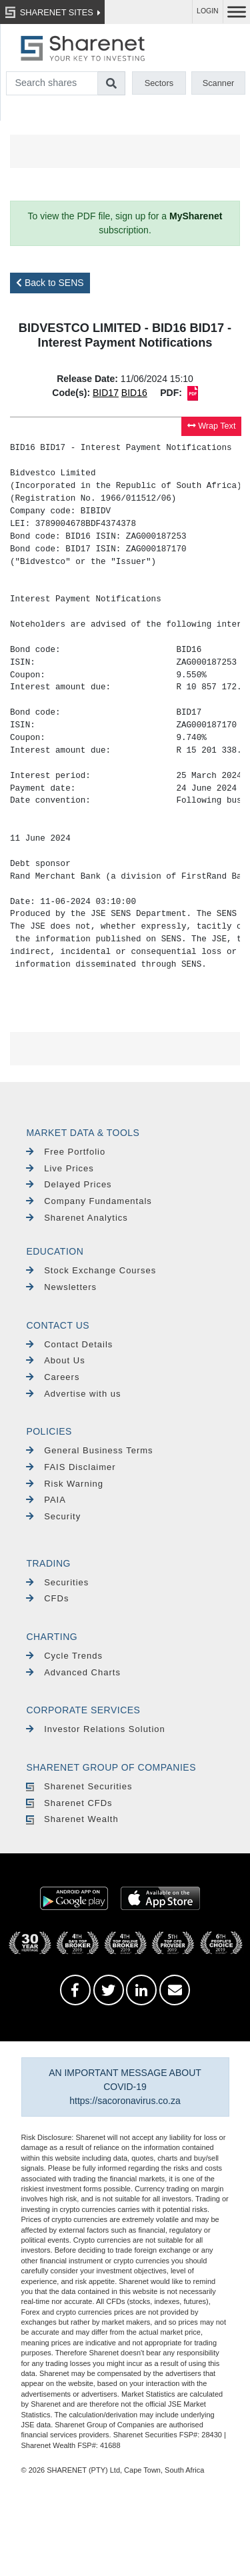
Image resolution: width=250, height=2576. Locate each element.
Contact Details (69, 1344)
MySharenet (195, 216)
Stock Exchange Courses (91, 1270)
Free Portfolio (65, 1152)
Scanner (219, 83)
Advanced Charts (73, 1672)
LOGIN (208, 11)
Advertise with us (73, 1394)
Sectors (159, 83)
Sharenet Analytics (77, 1218)
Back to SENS (50, 282)
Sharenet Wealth (72, 1819)
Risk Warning (64, 1484)
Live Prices (59, 1168)
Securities (57, 1582)
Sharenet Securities (79, 1786)
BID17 (106, 392)
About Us (55, 1360)
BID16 (134, 392)
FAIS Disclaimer (70, 1467)
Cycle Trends (64, 1656)
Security (53, 1516)
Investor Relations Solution (95, 1729)
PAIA (45, 1500)
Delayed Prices (68, 1184)
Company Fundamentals (88, 1201)
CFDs (47, 1598)
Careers (52, 1377)
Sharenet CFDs (69, 1803)
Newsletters (61, 1287)
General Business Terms (89, 1450)
